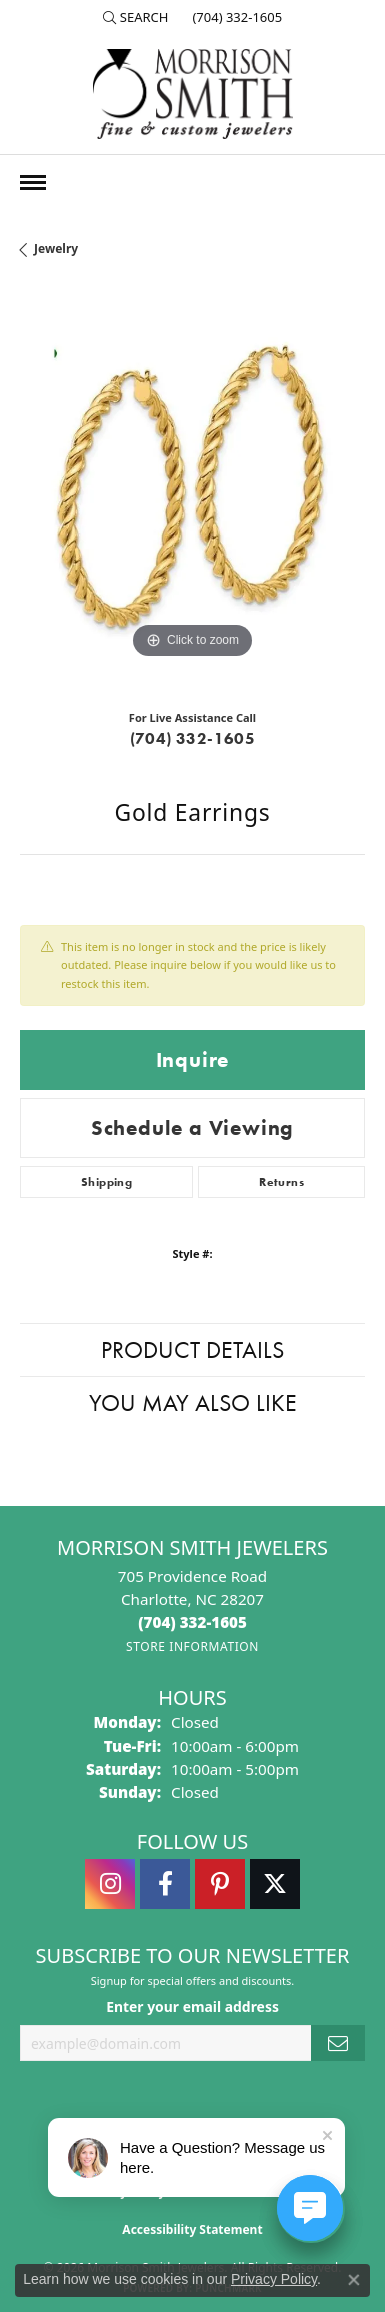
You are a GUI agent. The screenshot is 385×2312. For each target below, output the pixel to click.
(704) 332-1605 (193, 738)
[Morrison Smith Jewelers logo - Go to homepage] (193, 94)
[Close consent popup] (354, 2280)
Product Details (192, 1349)
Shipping (106, 1182)
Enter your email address (192, 2006)
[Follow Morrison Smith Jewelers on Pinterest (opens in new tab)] (220, 1884)
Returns (281, 1182)
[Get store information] (192, 1646)
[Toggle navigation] (33, 182)
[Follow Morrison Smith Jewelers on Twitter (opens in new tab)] (275, 1884)
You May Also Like (193, 1402)
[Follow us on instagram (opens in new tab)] (110, 1884)
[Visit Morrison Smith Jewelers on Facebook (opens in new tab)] (165, 1884)
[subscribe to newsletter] (338, 2043)
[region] (192, 491)
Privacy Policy (274, 2279)
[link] (235, 17)
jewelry (56, 248)
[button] (136, 17)
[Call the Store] (192, 1622)
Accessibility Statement (192, 2229)
